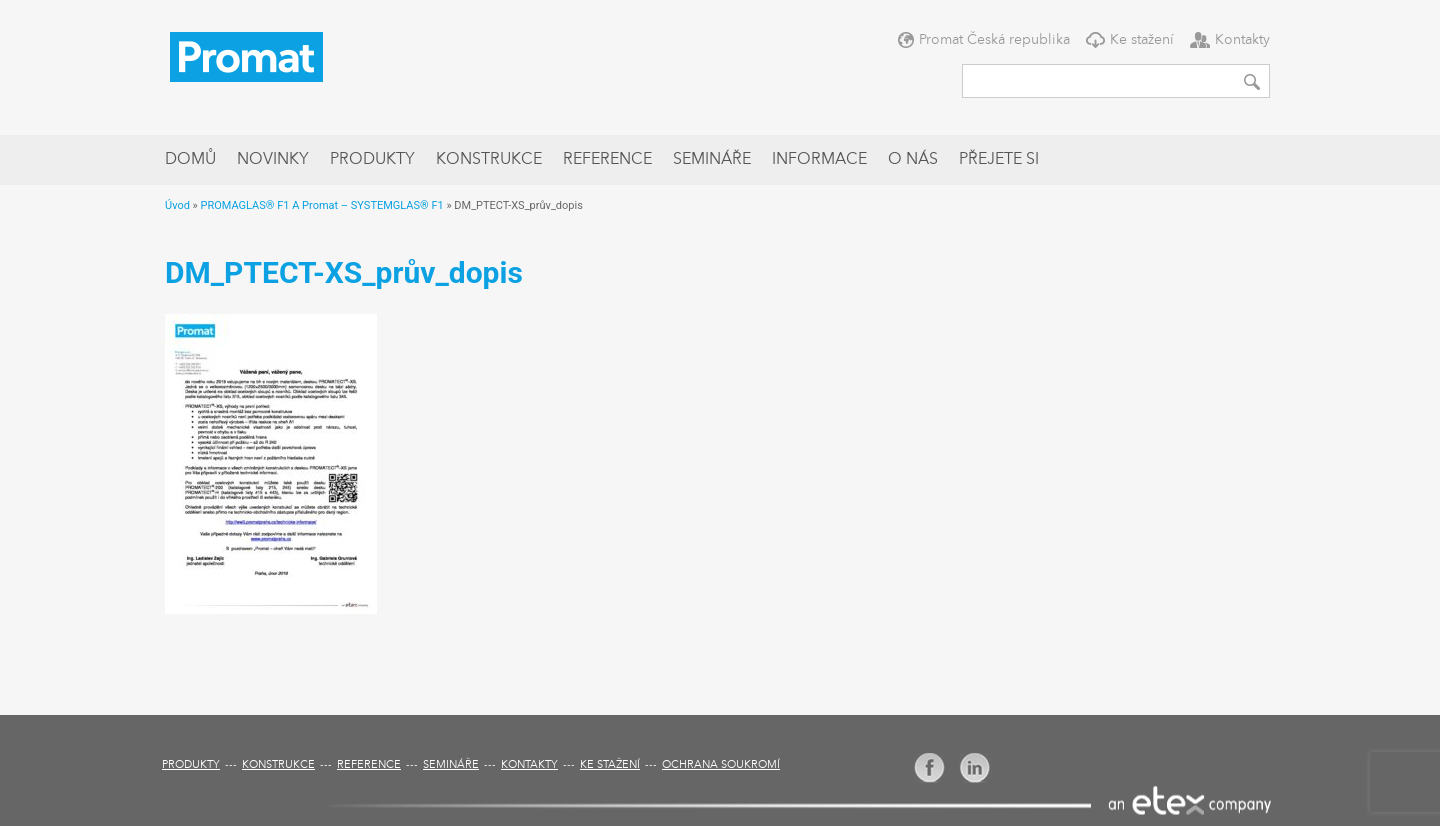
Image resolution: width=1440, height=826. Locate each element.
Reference (607, 160)
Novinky (273, 160)
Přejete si (999, 160)
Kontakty (1242, 40)
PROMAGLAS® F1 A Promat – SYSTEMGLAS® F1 (321, 205)
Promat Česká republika (994, 40)
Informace (819, 160)
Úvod (177, 205)
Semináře (712, 160)
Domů (190, 160)
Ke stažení (1142, 40)
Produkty (372, 160)
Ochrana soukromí (721, 765)
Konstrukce (489, 160)
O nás (913, 160)
